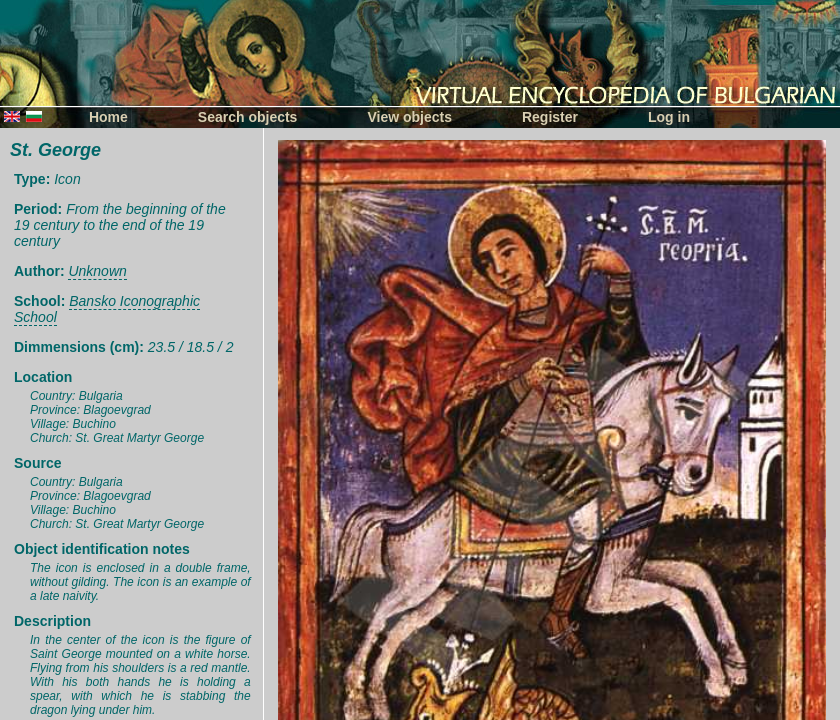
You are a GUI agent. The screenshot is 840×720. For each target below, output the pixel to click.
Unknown (97, 271)
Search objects (248, 117)
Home (108, 117)
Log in (669, 117)
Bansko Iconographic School (107, 309)
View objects (409, 117)
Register (550, 117)
